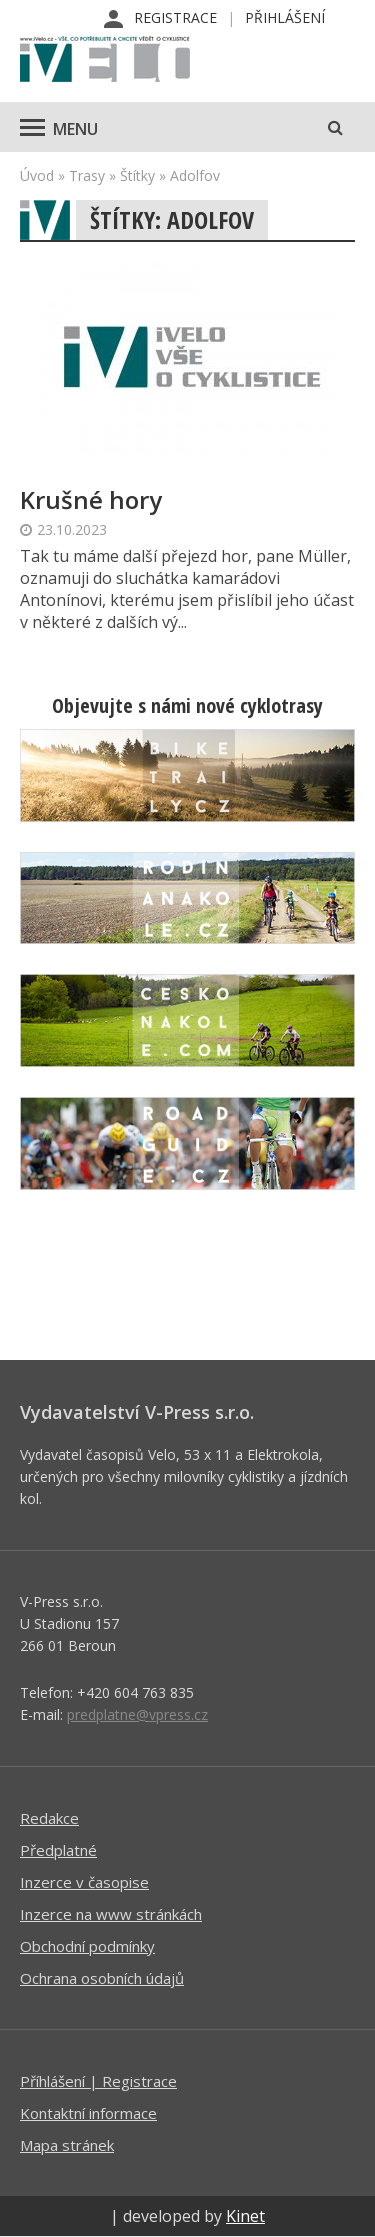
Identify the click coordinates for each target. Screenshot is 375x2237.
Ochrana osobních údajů (102, 1978)
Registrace (175, 17)
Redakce (49, 1818)
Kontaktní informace (88, 2113)
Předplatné (58, 1850)
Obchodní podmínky (87, 1946)
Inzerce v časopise (84, 1882)
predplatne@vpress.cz (137, 1714)
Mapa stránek (67, 2145)
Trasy (87, 175)
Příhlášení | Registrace (98, 2081)
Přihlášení (285, 17)
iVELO (105, 61)
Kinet (245, 2216)
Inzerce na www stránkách (111, 1914)
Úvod (37, 175)
